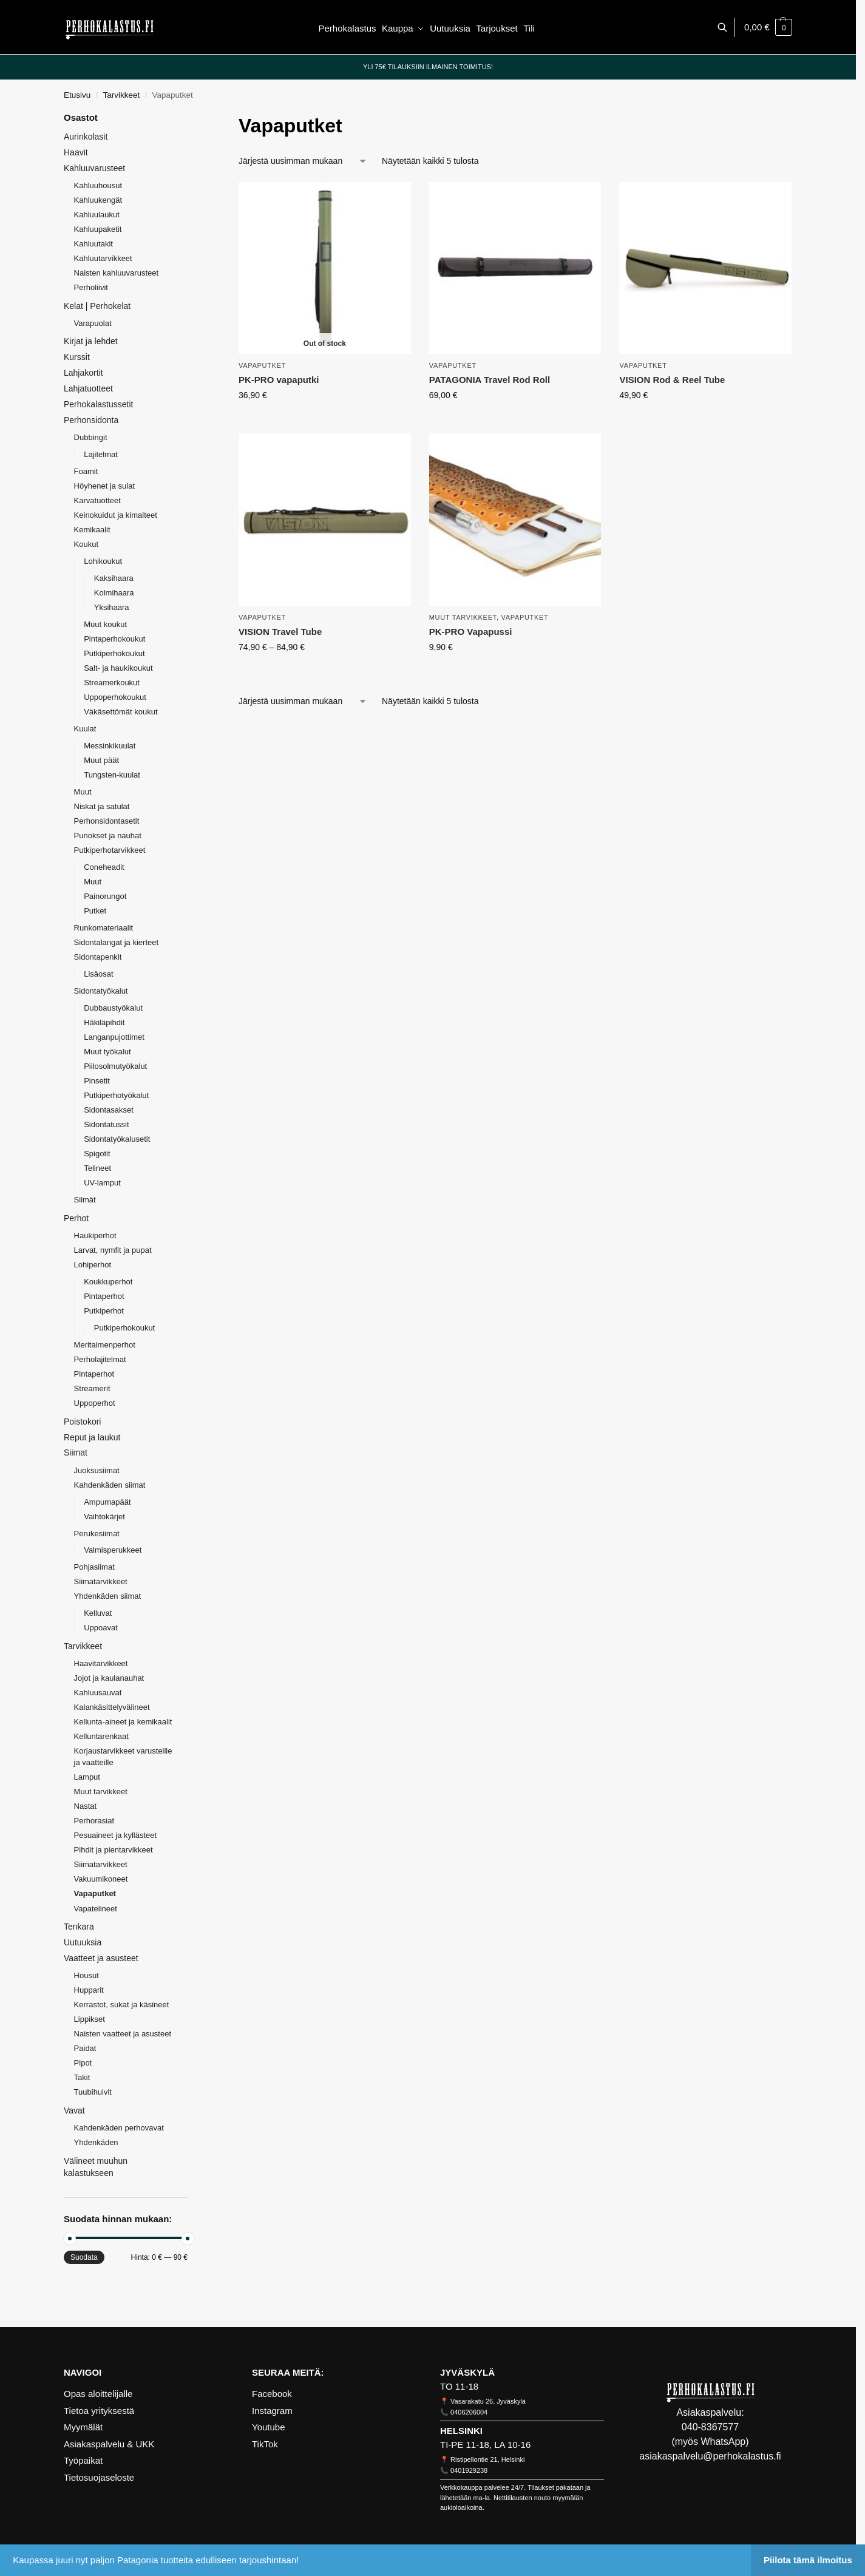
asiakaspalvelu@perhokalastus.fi (710, 2456)
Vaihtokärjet (104, 1516)
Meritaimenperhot (104, 1344)
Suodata (84, 2257)
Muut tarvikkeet (463, 617)
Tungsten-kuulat (112, 774)
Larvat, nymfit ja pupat (113, 1250)
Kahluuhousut (98, 185)
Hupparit (89, 1990)
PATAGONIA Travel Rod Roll (489, 380)
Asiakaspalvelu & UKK (109, 2444)
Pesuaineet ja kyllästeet (115, 1835)
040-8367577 (710, 2427)
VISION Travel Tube (280, 631)
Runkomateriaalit (104, 927)
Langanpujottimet (114, 1037)
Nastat (85, 1806)
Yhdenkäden (96, 2142)
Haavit (76, 152)
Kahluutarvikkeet (103, 258)
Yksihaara (111, 607)
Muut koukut (105, 624)
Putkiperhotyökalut (116, 1095)
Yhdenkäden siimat (107, 1596)
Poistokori (82, 1421)
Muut (83, 791)
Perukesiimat (97, 1533)
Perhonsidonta (91, 420)
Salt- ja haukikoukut (118, 668)
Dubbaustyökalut (113, 1007)
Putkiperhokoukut (114, 653)
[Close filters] (191, 119)
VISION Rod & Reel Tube (672, 380)
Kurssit (77, 357)
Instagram (272, 2410)
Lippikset (89, 2019)
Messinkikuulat (109, 745)
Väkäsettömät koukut (120, 711)
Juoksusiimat (97, 1470)
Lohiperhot (92, 1264)
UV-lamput (102, 1182)
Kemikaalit (92, 529)
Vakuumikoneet (101, 1878)
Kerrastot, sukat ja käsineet (121, 2004)
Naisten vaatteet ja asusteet (122, 2033)
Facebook (272, 2393)
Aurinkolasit (85, 136)
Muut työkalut (107, 1051)
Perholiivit (91, 287)
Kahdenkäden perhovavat (119, 2127)
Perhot (76, 1218)
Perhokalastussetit (98, 404)
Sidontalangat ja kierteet (116, 942)
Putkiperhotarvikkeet (110, 850)
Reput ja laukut (92, 1437)
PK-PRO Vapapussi (470, 631)
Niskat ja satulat (102, 806)
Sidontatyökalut (101, 990)
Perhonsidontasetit (107, 820)
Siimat (75, 1452)
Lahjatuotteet (88, 388)
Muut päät (101, 760)
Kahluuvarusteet (94, 168)
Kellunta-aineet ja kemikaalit (123, 1721)
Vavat (74, 2110)
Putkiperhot (104, 1310)
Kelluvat (98, 1613)
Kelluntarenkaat (101, 1736)
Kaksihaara (114, 578)
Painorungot (105, 896)
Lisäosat (98, 973)
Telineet (97, 1168)
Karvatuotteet (97, 500)
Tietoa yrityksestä (99, 2410)
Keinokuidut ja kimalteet (115, 515)
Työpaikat (83, 2460)
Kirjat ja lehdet (91, 341)
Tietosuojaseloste (99, 2477)
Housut (86, 1975)
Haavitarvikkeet (101, 1663)
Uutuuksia (82, 1942)
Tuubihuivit (93, 2091)
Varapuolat (93, 323)
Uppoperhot (94, 1403)
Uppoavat (101, 1627)
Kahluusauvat (98, 1692)
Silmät (85, 1199)
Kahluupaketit (98, 229)
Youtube (268, 2427)
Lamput (87, 1776)
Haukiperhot (95, 1235)
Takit (82, 2077)
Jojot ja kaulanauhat (109, 1678)
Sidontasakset (109, 1109)
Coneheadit (104, 867)
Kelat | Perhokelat (97, 306)
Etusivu (77, 95)
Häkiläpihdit (104, 1022)
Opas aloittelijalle (98, 2393)
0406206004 (468, 2412)
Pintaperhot (104, 1296)
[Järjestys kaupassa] (303, 161)
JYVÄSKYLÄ (467, 2372)
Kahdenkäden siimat (110, 1485)
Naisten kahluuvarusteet (116, 272)
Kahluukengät (98, 200)
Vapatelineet (95, 1908)
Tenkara (79, 1926)
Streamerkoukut (112, 682)
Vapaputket (262, 365)
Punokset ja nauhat (107, 835)
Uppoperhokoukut (115, 697)
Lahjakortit (83, 373)
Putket (95, 910)
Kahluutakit (93, 243)
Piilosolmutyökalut (115, 1066)
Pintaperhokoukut (114, 638)
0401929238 (468, 2470)
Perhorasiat (94, 1820)
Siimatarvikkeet (100, 1581)
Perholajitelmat (100, 1359)
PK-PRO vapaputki (279, 380)
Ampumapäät (107, 1502)
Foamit (86, 471)
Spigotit (97, 1153)
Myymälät (83, 2427)
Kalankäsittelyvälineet (112, 1707)
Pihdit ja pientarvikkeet (113, 1849)
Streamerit (92, 1388)
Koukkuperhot (108, 1281)
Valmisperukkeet (112, 1549)
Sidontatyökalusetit (117, 1139)
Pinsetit (97, 1080)
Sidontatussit (106, 1124)
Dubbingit (90, 437)
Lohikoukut (103, 561)
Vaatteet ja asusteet (101, 1958)
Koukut (86, 544)
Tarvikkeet (121, 95)
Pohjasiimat (94, 1566)
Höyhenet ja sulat (104, 485)
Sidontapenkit (98, 956)
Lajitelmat (101, 454)
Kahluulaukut (97, 214)
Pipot (83, 2062)
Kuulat (85, 728)
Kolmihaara (114, 592)
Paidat (85, 2048)
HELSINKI (461, 2430)
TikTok (265, 2444)
